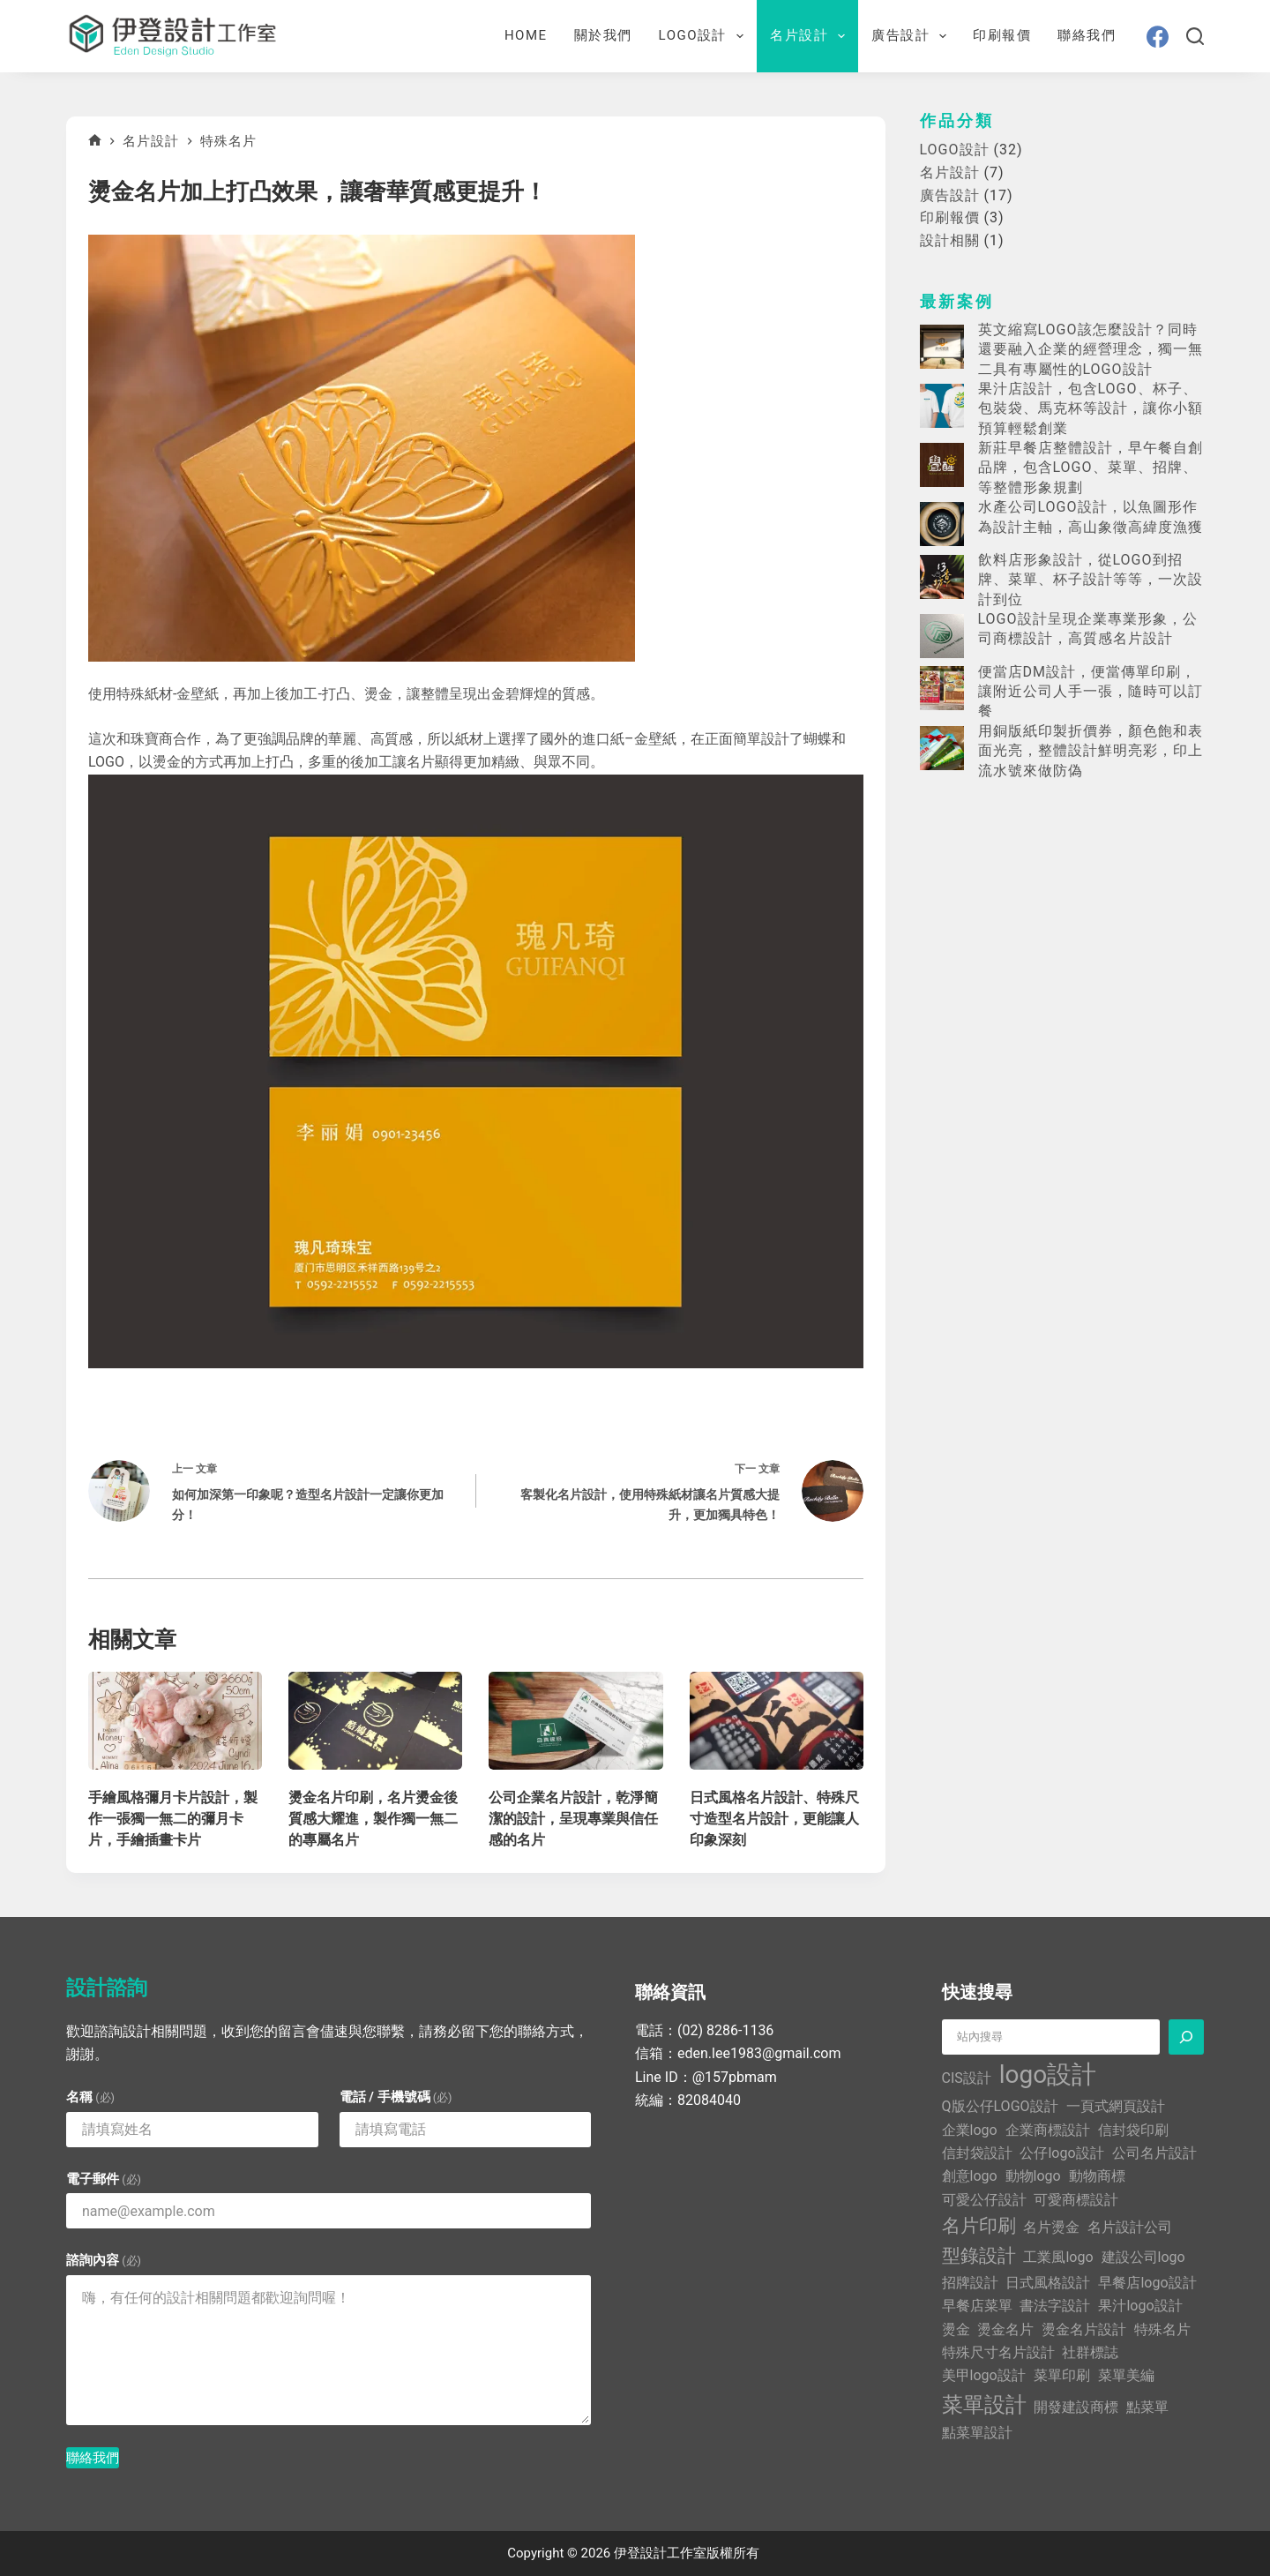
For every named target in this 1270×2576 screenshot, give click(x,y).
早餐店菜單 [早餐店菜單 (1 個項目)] (977, 2305)
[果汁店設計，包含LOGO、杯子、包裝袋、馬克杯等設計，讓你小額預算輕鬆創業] (942, 406)
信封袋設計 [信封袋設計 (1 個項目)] (977, 2153)
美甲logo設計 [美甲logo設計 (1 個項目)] (984, 2375)
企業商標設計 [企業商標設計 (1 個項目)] (1047, 2130)
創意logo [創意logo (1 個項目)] (969, 2176)
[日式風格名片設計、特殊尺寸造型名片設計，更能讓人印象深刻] (776, 1721)
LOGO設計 (705, 36)
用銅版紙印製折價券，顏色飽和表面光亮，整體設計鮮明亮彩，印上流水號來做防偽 (1090, 751)
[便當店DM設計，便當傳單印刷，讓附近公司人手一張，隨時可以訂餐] (942, 688)
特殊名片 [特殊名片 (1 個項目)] (1162, 2329)
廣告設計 (912, 36)
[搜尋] (1195, 36)
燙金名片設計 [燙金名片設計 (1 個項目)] (1084, 2329)
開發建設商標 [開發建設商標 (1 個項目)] (1076, 2407)
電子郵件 (103, 2179)
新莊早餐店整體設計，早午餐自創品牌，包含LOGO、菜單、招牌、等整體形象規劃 (1090, 467)
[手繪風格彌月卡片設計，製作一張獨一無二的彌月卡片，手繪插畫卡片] (175, 1721)
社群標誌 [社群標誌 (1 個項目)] (1090, 2352)
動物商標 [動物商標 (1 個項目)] (1097, 2176)
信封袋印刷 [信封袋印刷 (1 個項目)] (1133, 2130)
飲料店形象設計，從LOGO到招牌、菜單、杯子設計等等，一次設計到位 (1090, 579)
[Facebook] (1158, 37)
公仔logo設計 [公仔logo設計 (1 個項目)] (1061, 2153)
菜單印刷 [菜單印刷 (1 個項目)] (1062, 2375)
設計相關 (950, 240)
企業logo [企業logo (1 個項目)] (969, 2130)
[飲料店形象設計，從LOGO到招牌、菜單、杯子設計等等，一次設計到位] (942, 577)
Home (526, 35)
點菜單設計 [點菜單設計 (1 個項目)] (977, 2432)
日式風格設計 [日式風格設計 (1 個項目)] (1047, 2282)
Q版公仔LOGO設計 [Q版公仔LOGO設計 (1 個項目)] (1000, 2106)
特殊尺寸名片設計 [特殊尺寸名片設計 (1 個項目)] (998, 2352)
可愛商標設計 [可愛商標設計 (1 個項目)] (1076, 2199)
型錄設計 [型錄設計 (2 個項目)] (979, 2255)
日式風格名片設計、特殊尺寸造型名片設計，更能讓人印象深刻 (774, 1818)
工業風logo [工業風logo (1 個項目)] (1058, 2257)
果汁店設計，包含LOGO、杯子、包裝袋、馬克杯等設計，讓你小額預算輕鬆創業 (1090, 408)
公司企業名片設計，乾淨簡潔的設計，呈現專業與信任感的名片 (573, 1818)
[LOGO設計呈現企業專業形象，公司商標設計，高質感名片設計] (942, 636)
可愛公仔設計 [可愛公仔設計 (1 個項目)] (984, 2199)
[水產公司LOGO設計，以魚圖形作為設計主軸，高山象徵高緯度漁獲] (942, 524)
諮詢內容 (103, 2260)
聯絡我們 (1086, 35)
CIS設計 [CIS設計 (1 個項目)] (966, 2078)
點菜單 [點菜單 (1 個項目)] (1147, 2407)
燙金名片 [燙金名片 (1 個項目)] (1005, 2329)
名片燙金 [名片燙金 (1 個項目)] (1051, 2227)
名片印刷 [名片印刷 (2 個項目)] (979, 2225)
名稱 (90, 2097)
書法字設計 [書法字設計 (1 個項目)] (1055, 2305)
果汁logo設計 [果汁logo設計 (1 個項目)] (1140, 2305)
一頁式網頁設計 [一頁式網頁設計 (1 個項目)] (1115, 2106)
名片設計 (811, 36)
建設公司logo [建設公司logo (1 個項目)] (1143, 2257)
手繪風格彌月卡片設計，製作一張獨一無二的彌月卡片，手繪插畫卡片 (173, 1818)
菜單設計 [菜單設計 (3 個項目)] (984, 2405)
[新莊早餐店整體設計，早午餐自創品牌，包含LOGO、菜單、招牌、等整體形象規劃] (942, 465)
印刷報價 (1002, 35)
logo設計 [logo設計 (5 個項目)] (1047, 2074)
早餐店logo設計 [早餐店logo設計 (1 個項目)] (1147, 2282)
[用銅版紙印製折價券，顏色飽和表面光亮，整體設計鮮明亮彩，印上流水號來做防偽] (942, 748)
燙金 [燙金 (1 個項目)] (956, 2329)
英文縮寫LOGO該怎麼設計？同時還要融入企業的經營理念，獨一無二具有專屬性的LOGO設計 (1090, 349)
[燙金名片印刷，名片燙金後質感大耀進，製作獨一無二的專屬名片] (375, 1721)
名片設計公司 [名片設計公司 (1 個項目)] (1129, 2227)
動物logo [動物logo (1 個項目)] (1033, 2176)
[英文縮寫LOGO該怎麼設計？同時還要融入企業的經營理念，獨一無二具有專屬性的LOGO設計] (942, 347)
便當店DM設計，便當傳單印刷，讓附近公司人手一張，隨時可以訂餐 (1090, 691)
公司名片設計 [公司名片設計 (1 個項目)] (1154, 2153)
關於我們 (603, 35)
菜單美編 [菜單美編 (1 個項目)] (1126, 2375)
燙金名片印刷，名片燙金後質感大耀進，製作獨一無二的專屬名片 (373, 1818)
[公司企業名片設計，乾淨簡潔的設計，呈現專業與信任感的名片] (575, 1721)
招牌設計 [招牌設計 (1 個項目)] (970, 2282)
